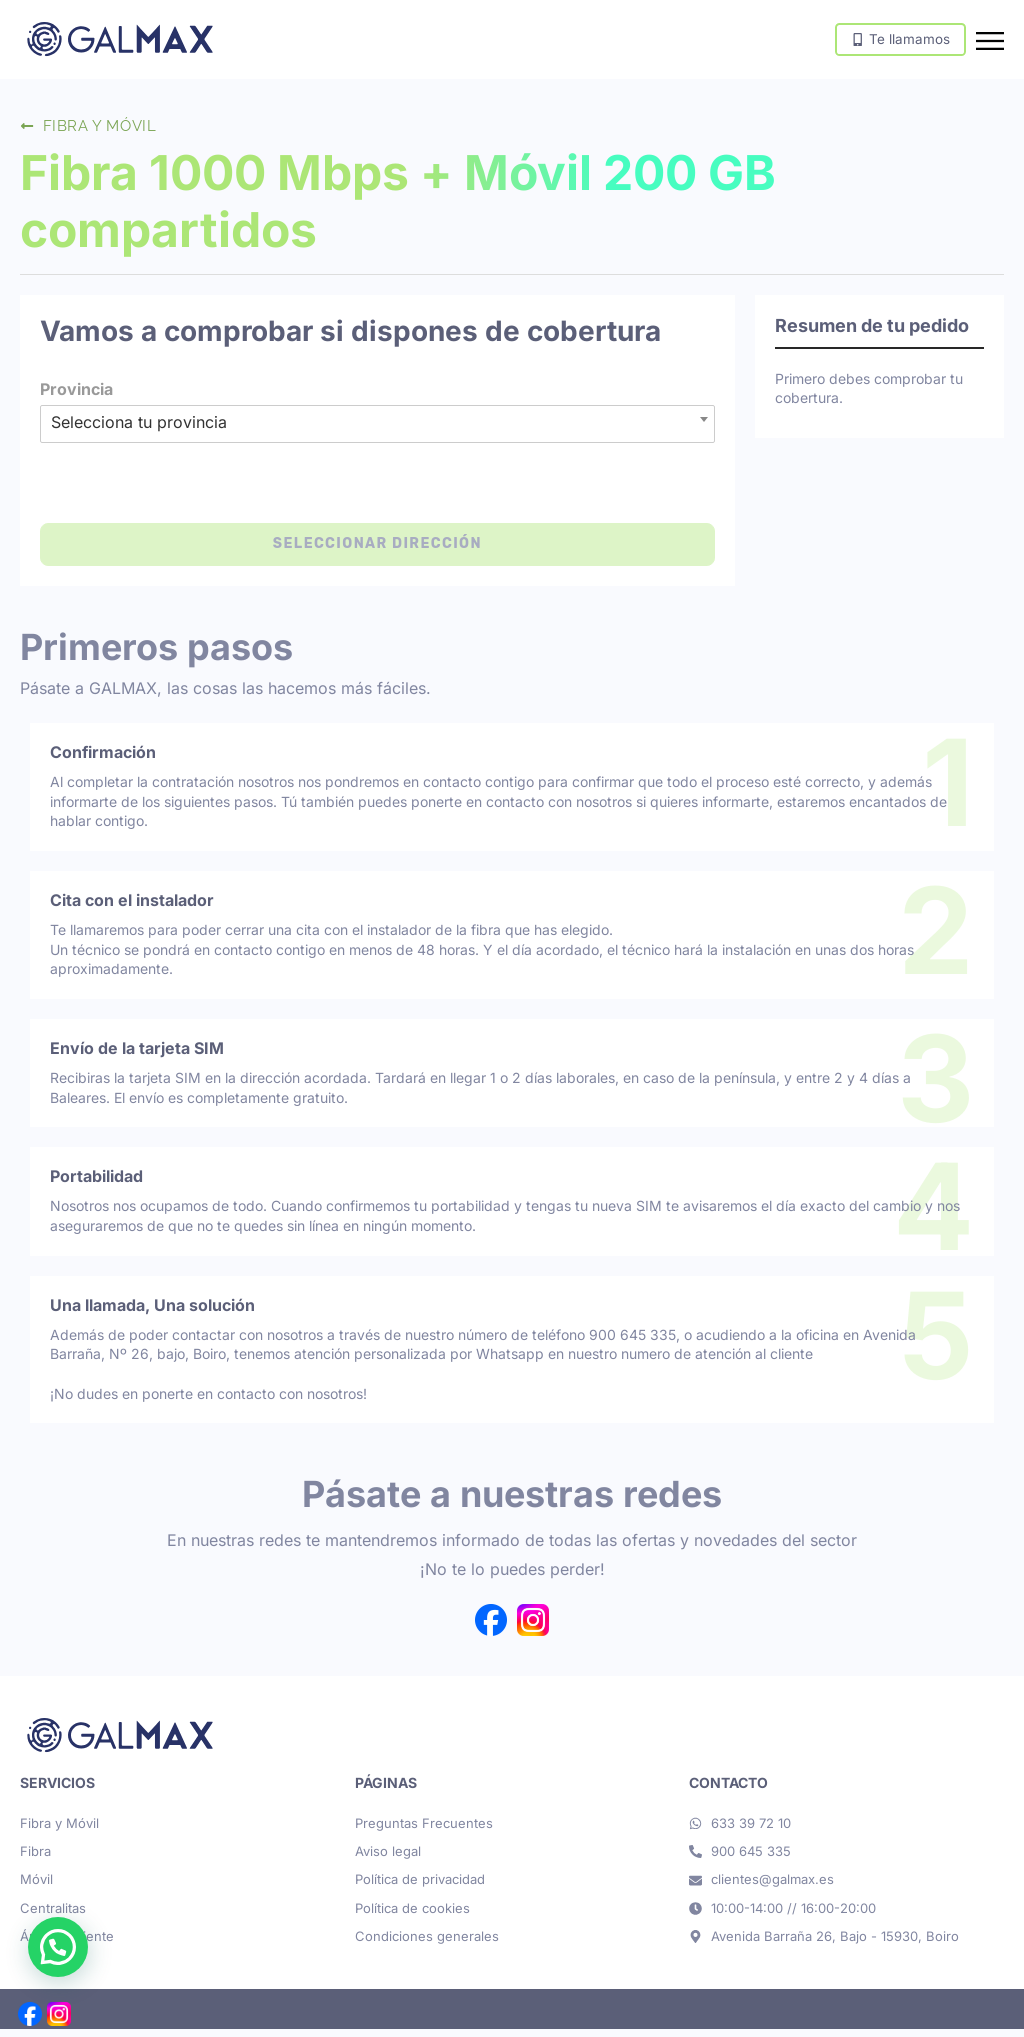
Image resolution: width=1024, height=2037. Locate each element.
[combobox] (377, 427)
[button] (58, 1947)
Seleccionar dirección (377, 551)
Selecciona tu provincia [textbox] (139, 430)
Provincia (76, 397)
